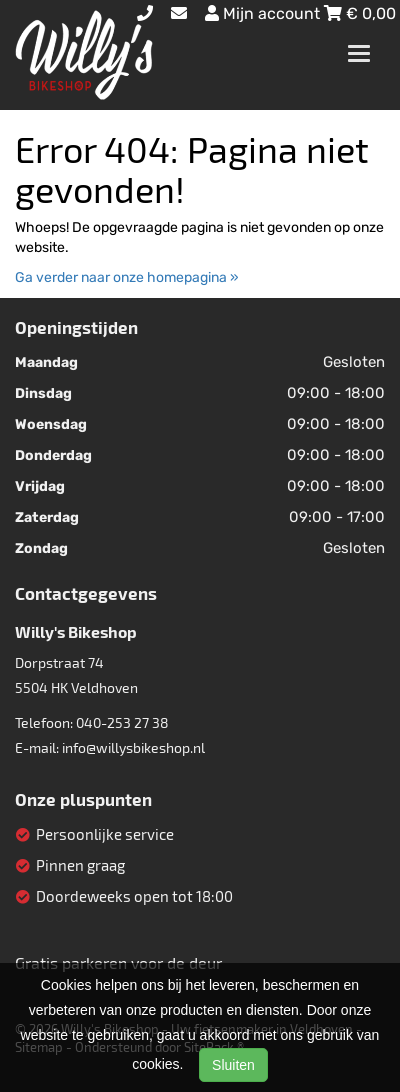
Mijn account (264, 13)
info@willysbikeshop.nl (133, 747)
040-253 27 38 (122, 722)
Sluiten (233, 1065)
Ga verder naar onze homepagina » (127, 277)
